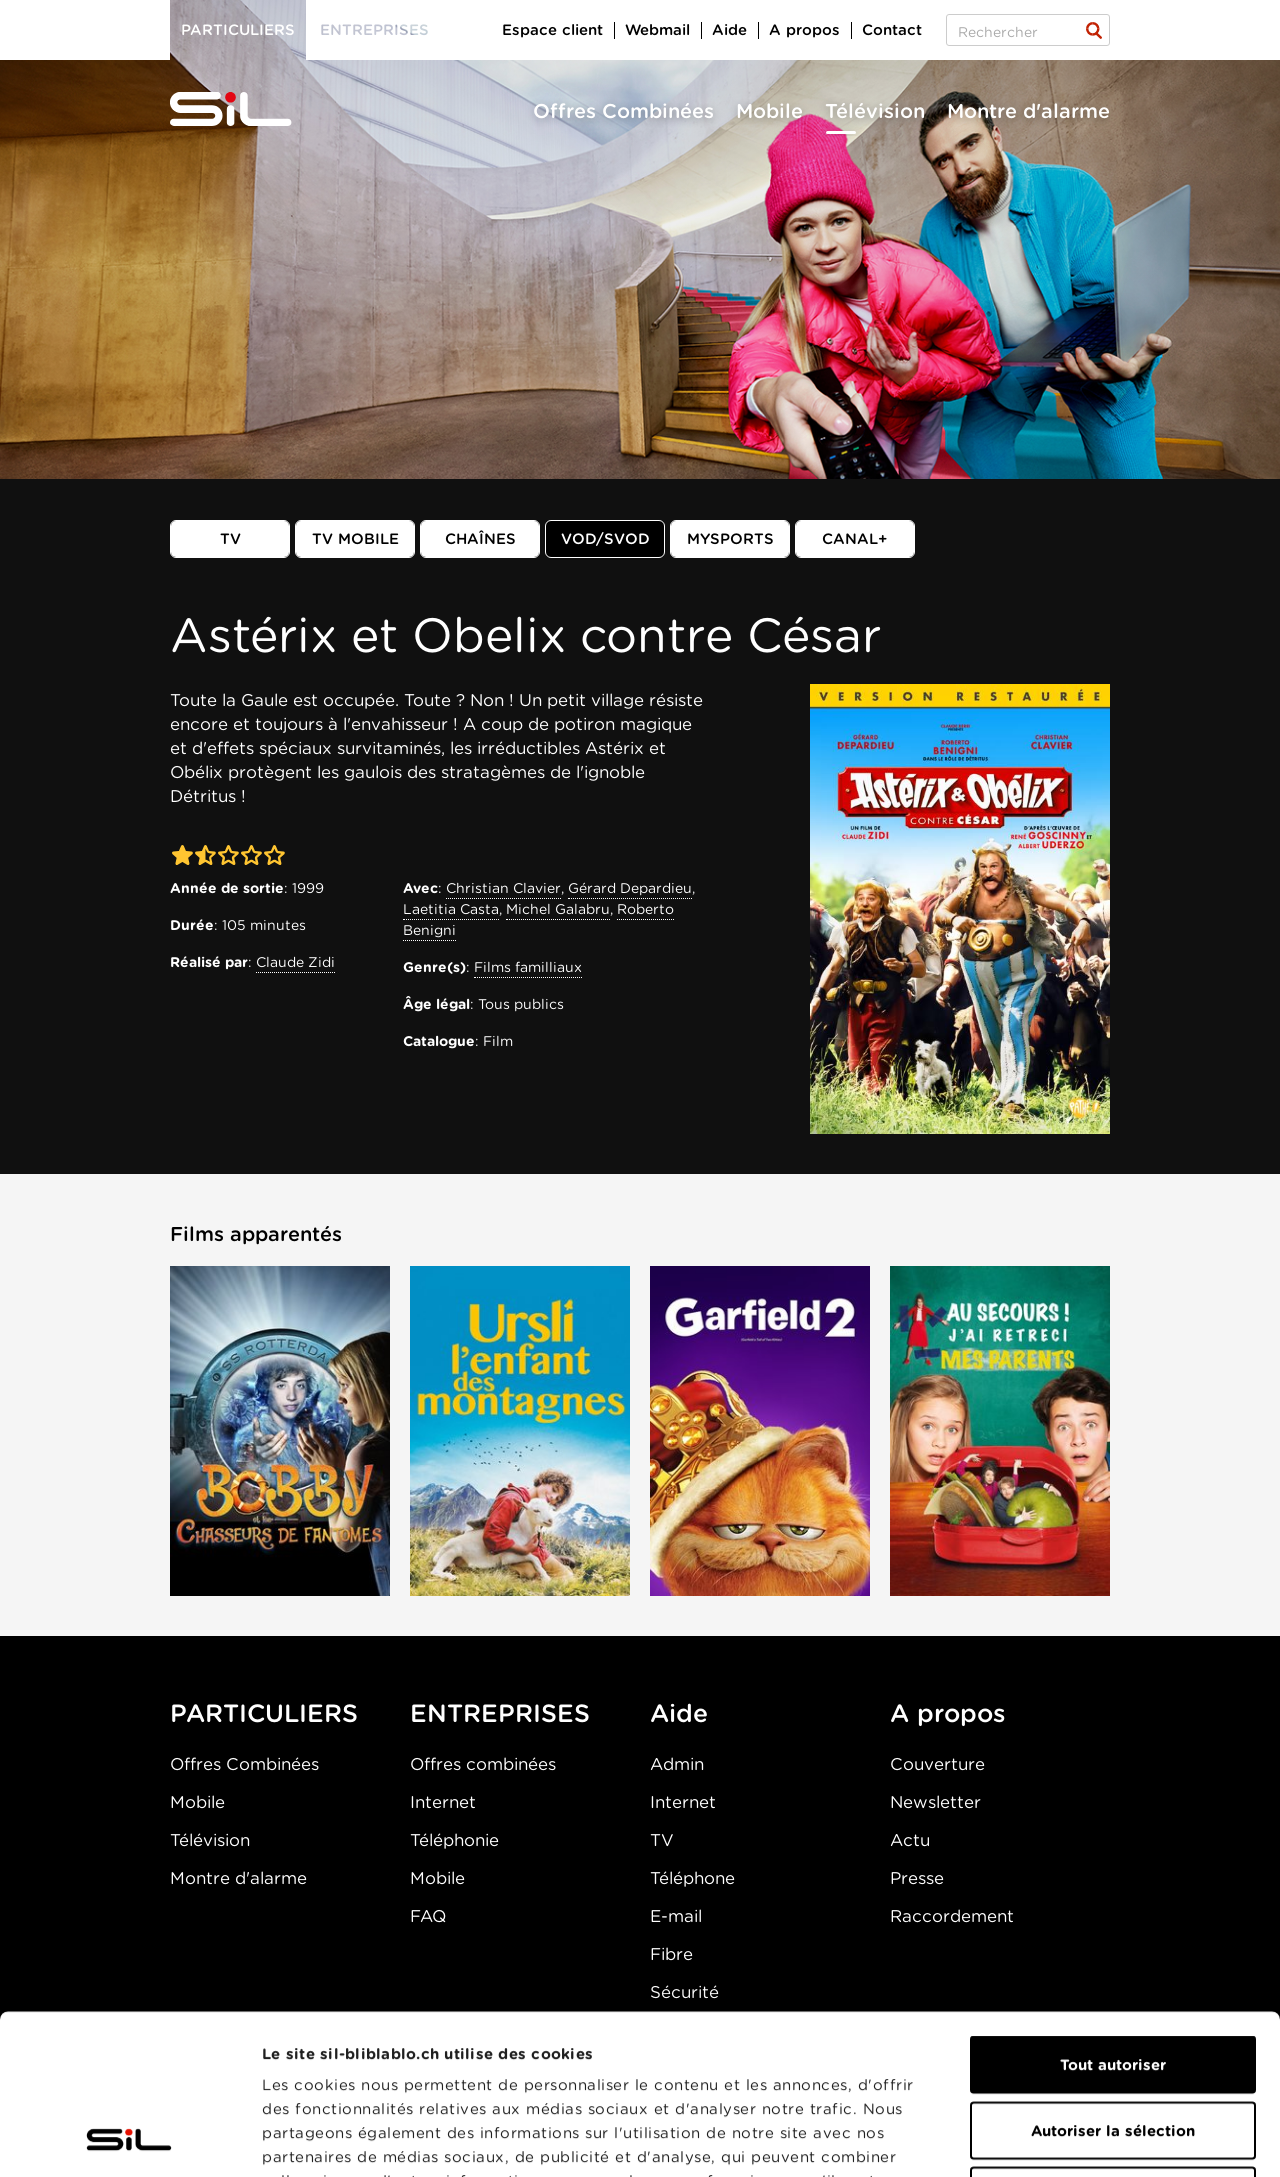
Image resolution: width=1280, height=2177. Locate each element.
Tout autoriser (1113, 1915)
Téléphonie (454, 1840)
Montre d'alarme (1028, 111)
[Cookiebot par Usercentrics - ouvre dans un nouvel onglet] (129, 2138)
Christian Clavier (503, 888)
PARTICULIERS (264, 1713)
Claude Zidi (295, 962)
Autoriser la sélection (1113, 1981)
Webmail (657, 30)
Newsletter (935, 1802)
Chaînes (480, 539)
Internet (443, 1802)
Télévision (875, 111)
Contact (892, 30)
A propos (804, 30)
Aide (729, 30)
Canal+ (855, 539)
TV (230, 539)
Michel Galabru (558, 909)
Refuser (1113, 2046)
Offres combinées (483, 1764)
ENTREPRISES (500, 1713)
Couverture (937, 1764)
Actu (910, 1840)
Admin (677, 1764)
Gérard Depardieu (630, 888)
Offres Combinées (623, 111)
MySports (730, 539)
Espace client (552, 30)
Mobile (769, 111)
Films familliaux (528, 967)
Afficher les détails (1126, 2138)
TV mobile (355, 539)
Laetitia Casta (451, 909)
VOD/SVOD (605, 539)
